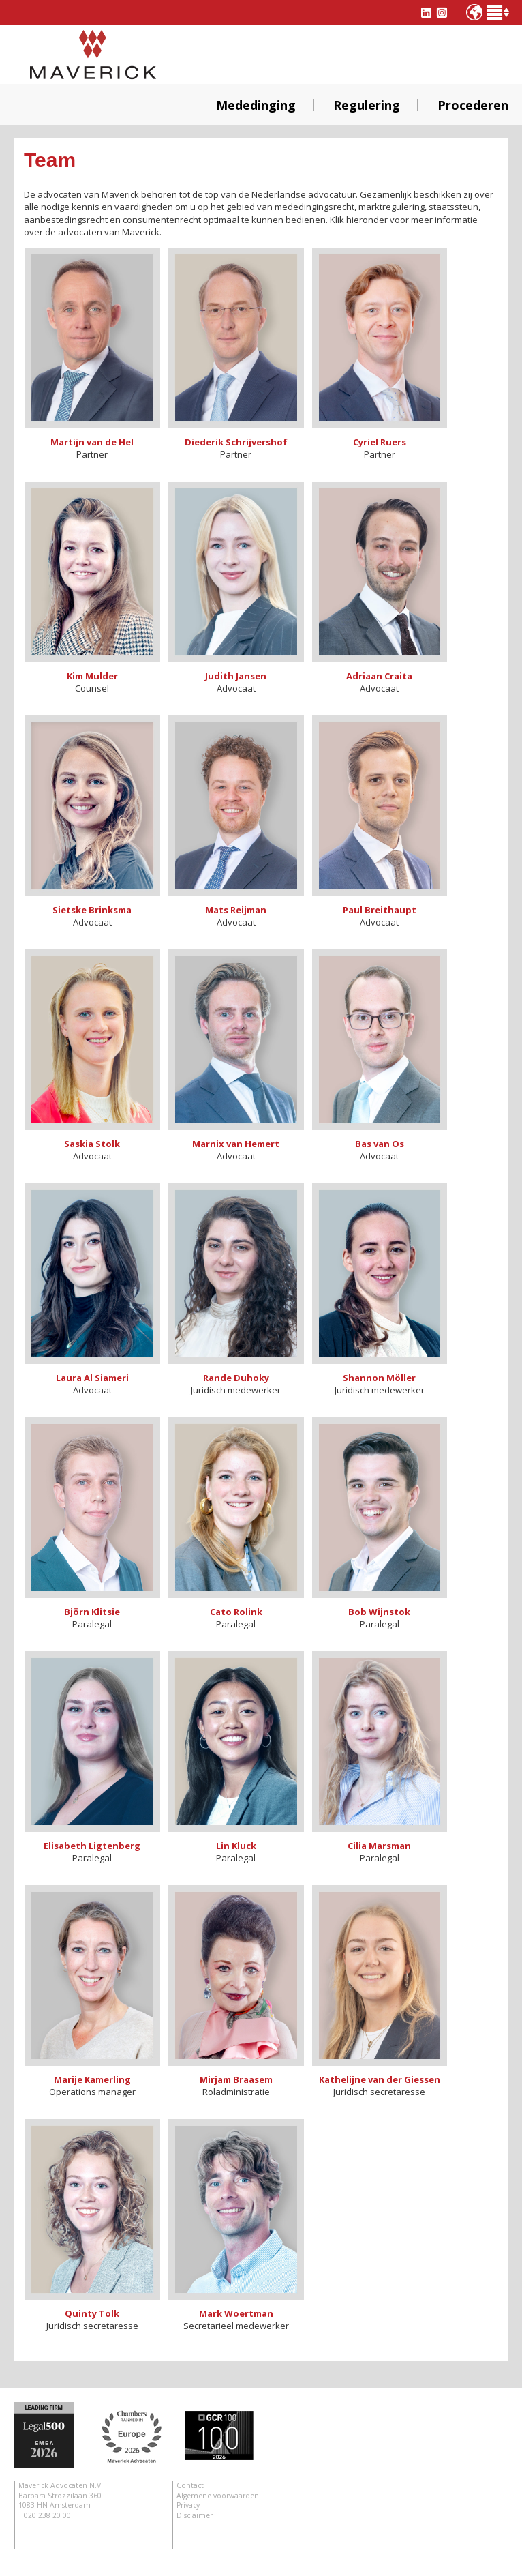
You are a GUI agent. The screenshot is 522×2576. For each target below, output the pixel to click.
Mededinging (256, 105)
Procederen (472, 105)
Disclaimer (194, 2515)
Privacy (188, 2505)
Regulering (366, 105)
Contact (190, 2485)
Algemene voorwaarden (217, 2495)
